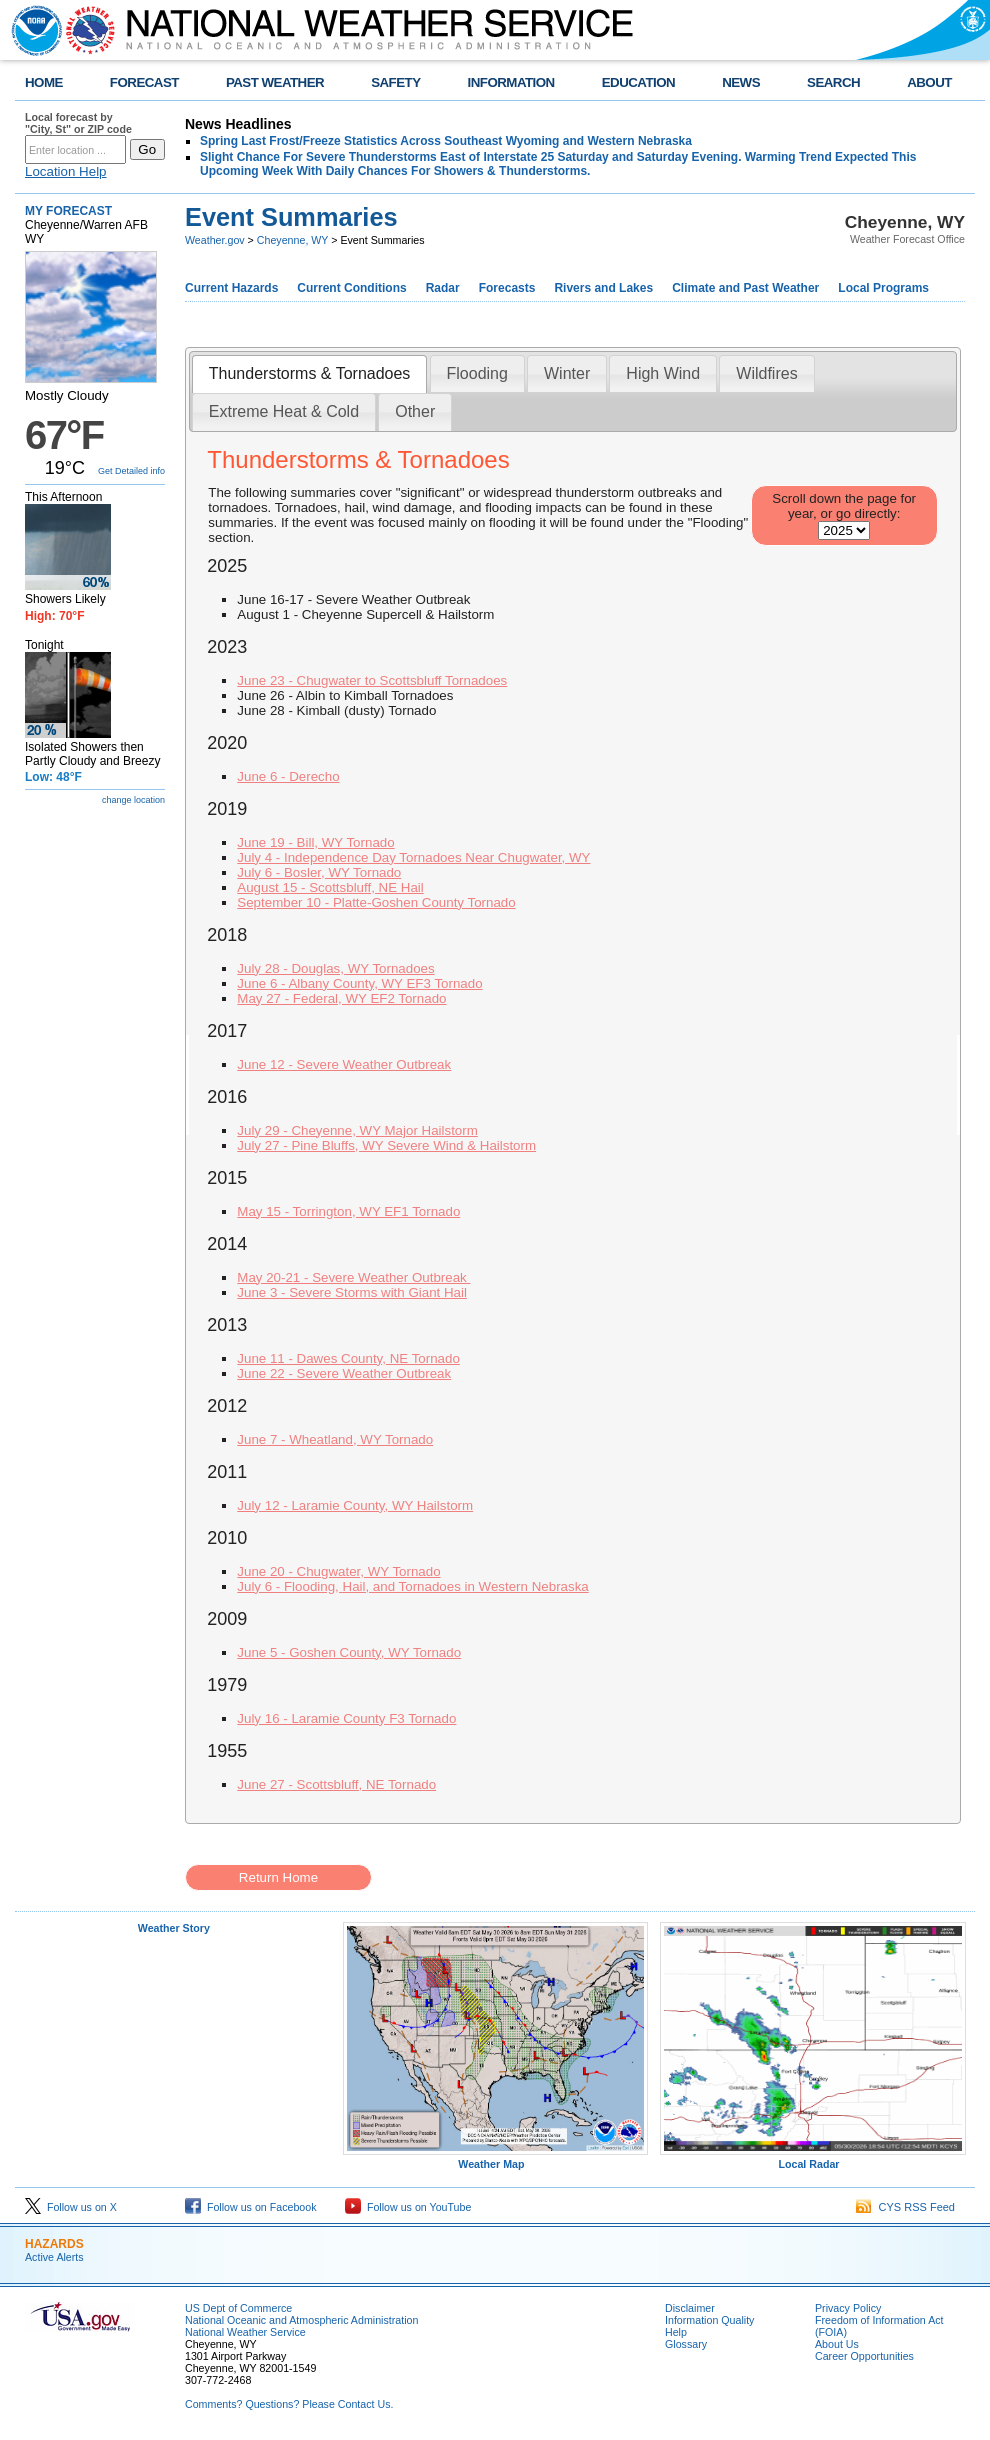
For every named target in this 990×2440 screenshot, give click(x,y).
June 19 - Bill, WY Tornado (315, 842)
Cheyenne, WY (292, 240)
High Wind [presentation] (663, 373)
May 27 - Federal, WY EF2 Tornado (341, 998)
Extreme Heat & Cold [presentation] (284, 411)
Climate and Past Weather (745, 288)
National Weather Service (245, 2332)
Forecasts (507, 288)
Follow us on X (71, 2207)
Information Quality (709, 2320)
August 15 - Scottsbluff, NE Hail (330, 887)
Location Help (66, 171)
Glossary (686, 2344)
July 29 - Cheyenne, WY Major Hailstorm (357, 1130)
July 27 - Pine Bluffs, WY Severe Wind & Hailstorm (386, 1145)
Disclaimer (690, 2308)
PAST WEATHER (275, 82)
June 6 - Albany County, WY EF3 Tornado (359, 983)
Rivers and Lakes (603, 288)
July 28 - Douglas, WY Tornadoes (335, 968)
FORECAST (144, 82)
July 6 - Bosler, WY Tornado (319, 872)
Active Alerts (54, 2257)
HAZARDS (54, 2244)
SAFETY (395, 82)
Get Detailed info (131, 471)
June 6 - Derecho (288, 776)
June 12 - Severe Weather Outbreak (344, 1064)
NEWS (741, 82)
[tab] (310, 374)
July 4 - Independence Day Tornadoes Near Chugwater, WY (413, 857)
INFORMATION (511, 82)
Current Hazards (231, 288)
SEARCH (833, 82)
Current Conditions (351, 288)
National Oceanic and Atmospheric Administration (301, 2320)
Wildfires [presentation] (766, 373)
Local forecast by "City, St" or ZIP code (78, 123)
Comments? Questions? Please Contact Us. (289, 2404)
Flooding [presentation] (477, 373)
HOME (44, 82)
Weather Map (496, 2159)
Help (676, 2332)
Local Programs (883, 288)
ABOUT (929, 82)
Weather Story (174, 1928)
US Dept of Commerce (238, 2308)
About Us (837, 2344)
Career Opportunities (864, 2356)
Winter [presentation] (567, 373)
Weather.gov (215, 240)
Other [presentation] (415, 411)
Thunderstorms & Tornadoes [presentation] (310, 373)
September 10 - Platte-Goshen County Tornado (376, 902)
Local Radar (813, 2159)
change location (133, 800)
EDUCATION (638, 82)
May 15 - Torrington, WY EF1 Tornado (348, 1211)
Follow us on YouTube (408, 2207)
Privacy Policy (848, 2308)
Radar (443, 288)
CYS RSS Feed (905, 2207)
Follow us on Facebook (251, 2207)
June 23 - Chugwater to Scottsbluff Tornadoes (372, 680)
